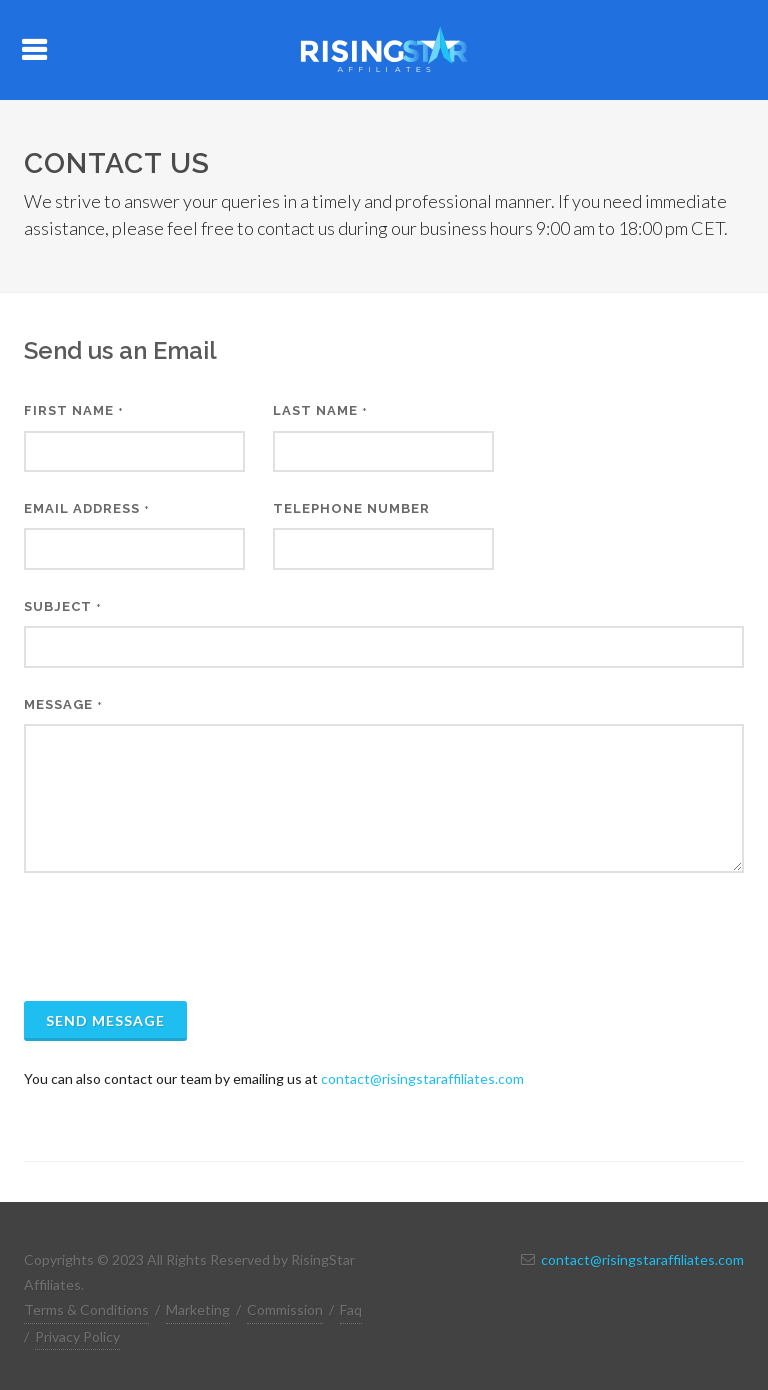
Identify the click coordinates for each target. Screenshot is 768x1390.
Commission (285, 1309)
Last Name (320, 410)
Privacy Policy (77, 1336)
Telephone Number (351, 508)
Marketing (198, 1309)
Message (63, 704)
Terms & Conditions (86, 1309)
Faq (351, 1309)
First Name (74, 410)
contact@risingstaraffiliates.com (422, 1078)
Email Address (87, 508)
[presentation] (176, 937)
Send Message (105, 1020)
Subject (63, 606)
